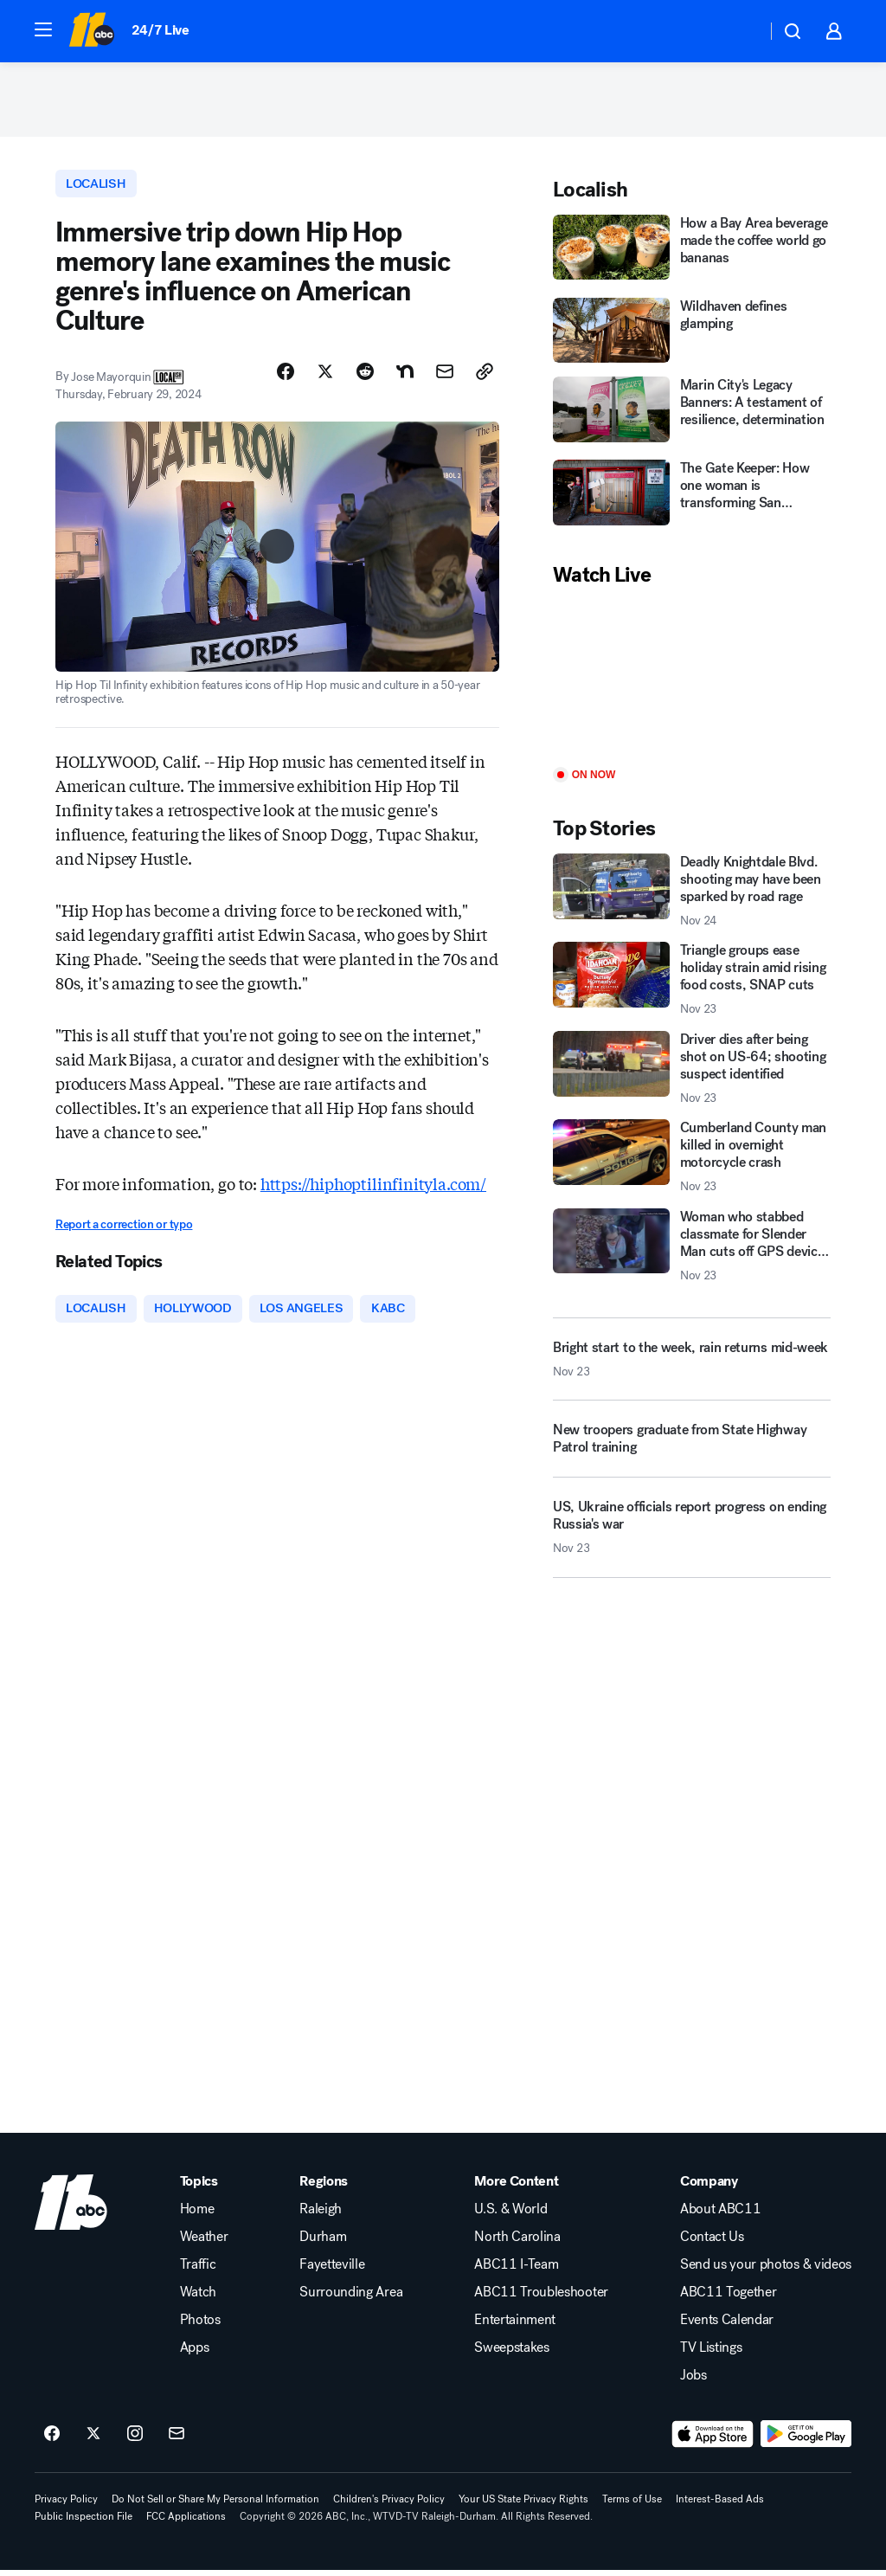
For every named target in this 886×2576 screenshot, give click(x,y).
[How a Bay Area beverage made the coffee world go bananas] (692, 252)
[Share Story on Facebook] (285, 376)
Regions (323, 2187)
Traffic (198, 2270)
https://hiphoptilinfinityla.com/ (373, 1187)
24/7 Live (160, 30)
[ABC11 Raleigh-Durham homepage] (91, 31)
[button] (43, 29)
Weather (204, 2243)
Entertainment (514, 2326)
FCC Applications (186, 2522)
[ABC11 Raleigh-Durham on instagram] (135, 2440)
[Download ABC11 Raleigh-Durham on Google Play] (806, 2440)
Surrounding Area (350, 2298)
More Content (516, 2187)
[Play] (692, 682)
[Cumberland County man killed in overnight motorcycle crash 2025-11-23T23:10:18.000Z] (692, 1161)
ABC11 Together (728, 2298)
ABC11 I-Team (516, 2270)
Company (709, 2187)
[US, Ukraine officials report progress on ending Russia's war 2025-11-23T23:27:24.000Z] (692, 1538)
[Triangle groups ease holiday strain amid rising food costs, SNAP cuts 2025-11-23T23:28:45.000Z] (692, 983)
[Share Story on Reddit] (365, 376)
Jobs (693, 2381)
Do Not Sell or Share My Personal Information (215, 2505)
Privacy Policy (66, 2505)
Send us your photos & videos (765, 2270)
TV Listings (711, 2353)
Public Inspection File (83, 2522)
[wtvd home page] (71, 2208)
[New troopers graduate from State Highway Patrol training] (692, 1450)
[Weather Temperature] (739, 31)
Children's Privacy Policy (389, 2505)
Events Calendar (727, 2326)
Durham (322, 2243)
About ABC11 (720, 2215)
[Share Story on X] (325, 376)
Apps (194, 2353)
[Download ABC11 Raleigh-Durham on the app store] (712, 2440)
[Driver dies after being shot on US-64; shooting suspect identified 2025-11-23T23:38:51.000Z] (692, 1071)
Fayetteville (331, 2270)
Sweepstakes (511, 2353)
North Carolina (517, 2243)
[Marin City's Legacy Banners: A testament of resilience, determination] (692, 415)
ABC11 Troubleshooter (541, 2298)
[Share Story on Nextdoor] (405, 376)
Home (197, 2215)
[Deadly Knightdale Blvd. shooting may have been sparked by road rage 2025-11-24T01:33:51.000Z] (692, 894)
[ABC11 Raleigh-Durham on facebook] (52, 2440)
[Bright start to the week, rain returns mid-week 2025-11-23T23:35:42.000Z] (692, 1362)
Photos (200, 2326)
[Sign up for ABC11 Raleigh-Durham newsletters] (176, 2440)
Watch (198, 2298)
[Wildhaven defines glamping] (692, 334)
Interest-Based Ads (720, 2505)
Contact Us (712, 2243)
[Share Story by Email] (444, 376)
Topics (199, 2187)
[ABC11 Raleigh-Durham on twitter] (93, 2440)
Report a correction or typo (123, 1228)
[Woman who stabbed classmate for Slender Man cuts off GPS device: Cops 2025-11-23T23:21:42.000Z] (692, 1249)
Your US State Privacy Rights (523, 2505)
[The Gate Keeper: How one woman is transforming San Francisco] (692, 498)
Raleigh (320, 2215)
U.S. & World (510, 2215)
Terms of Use (632, 2505)
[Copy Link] (484, 376)
